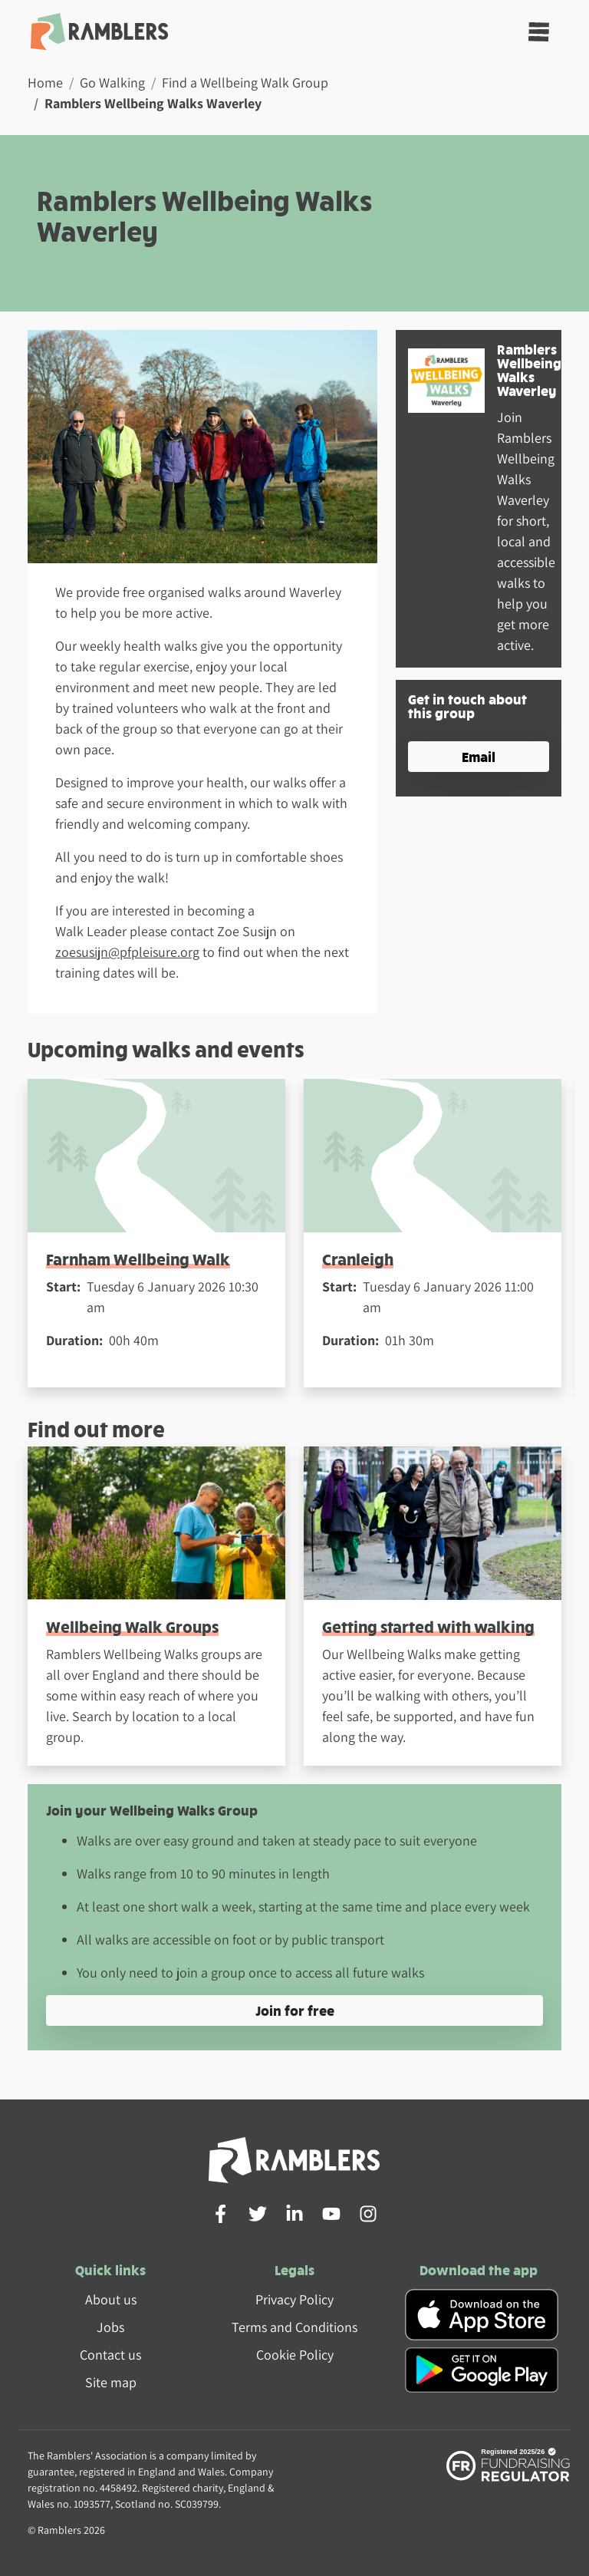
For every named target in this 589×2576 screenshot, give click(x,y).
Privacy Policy (294, 2299)
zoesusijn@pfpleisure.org (127, 952)
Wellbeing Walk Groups (132, 1626)
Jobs (110, 2327)
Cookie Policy (295, 2354)
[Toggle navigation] (538, 31)
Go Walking (112, 82)
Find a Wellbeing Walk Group (245, 82)
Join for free (294, 2010)
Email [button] (478, 756)
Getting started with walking (428, 1626)
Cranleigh (357, 1258)
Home (45, 82)
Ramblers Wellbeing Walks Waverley (529, 369)
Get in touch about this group (467, 705)
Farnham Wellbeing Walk (138, 1258)
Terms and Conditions (294, 2327)
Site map (111, 2382)
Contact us (110, 2354)
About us (111, 2299)
